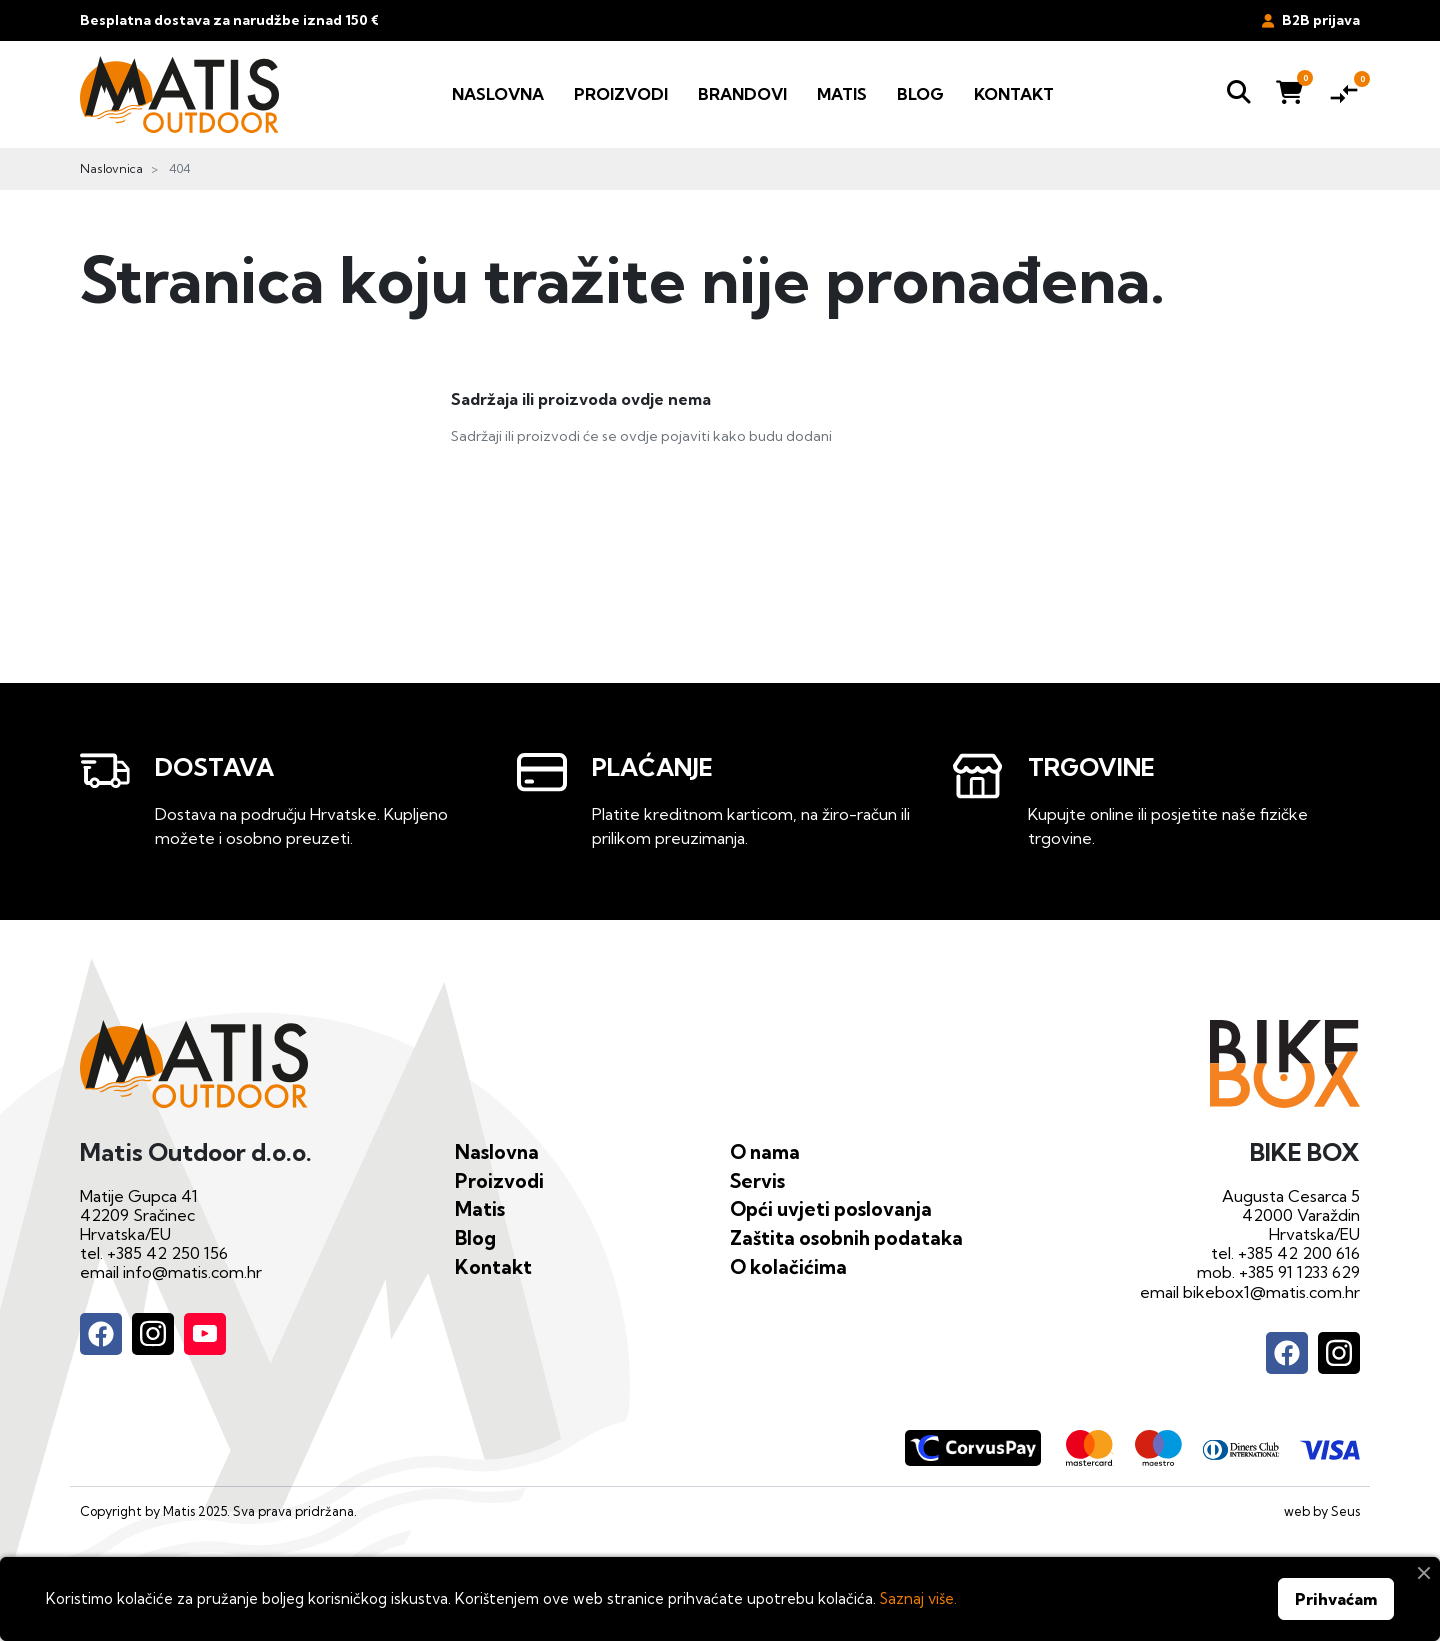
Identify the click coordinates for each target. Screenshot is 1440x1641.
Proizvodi (499, 1181)
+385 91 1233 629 (1299, 1272)
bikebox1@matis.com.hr (1271, 1292)
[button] (1239, 94)
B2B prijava (1311, 20)
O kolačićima (788, 1267)
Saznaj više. (918, 1598)
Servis (757, 1181)
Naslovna (497, 1152)
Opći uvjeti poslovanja (831, 1209)
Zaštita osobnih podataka (846, 1238)
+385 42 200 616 (1299, 1253)
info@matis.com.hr (192, 1272)
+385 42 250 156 (167, 1253)
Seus (1345, 1511)
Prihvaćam (1336, 1599)
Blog (475, 1238)
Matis (480, 1209)
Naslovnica (111, 168)
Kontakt (493, 1267)
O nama (765, 1152)
